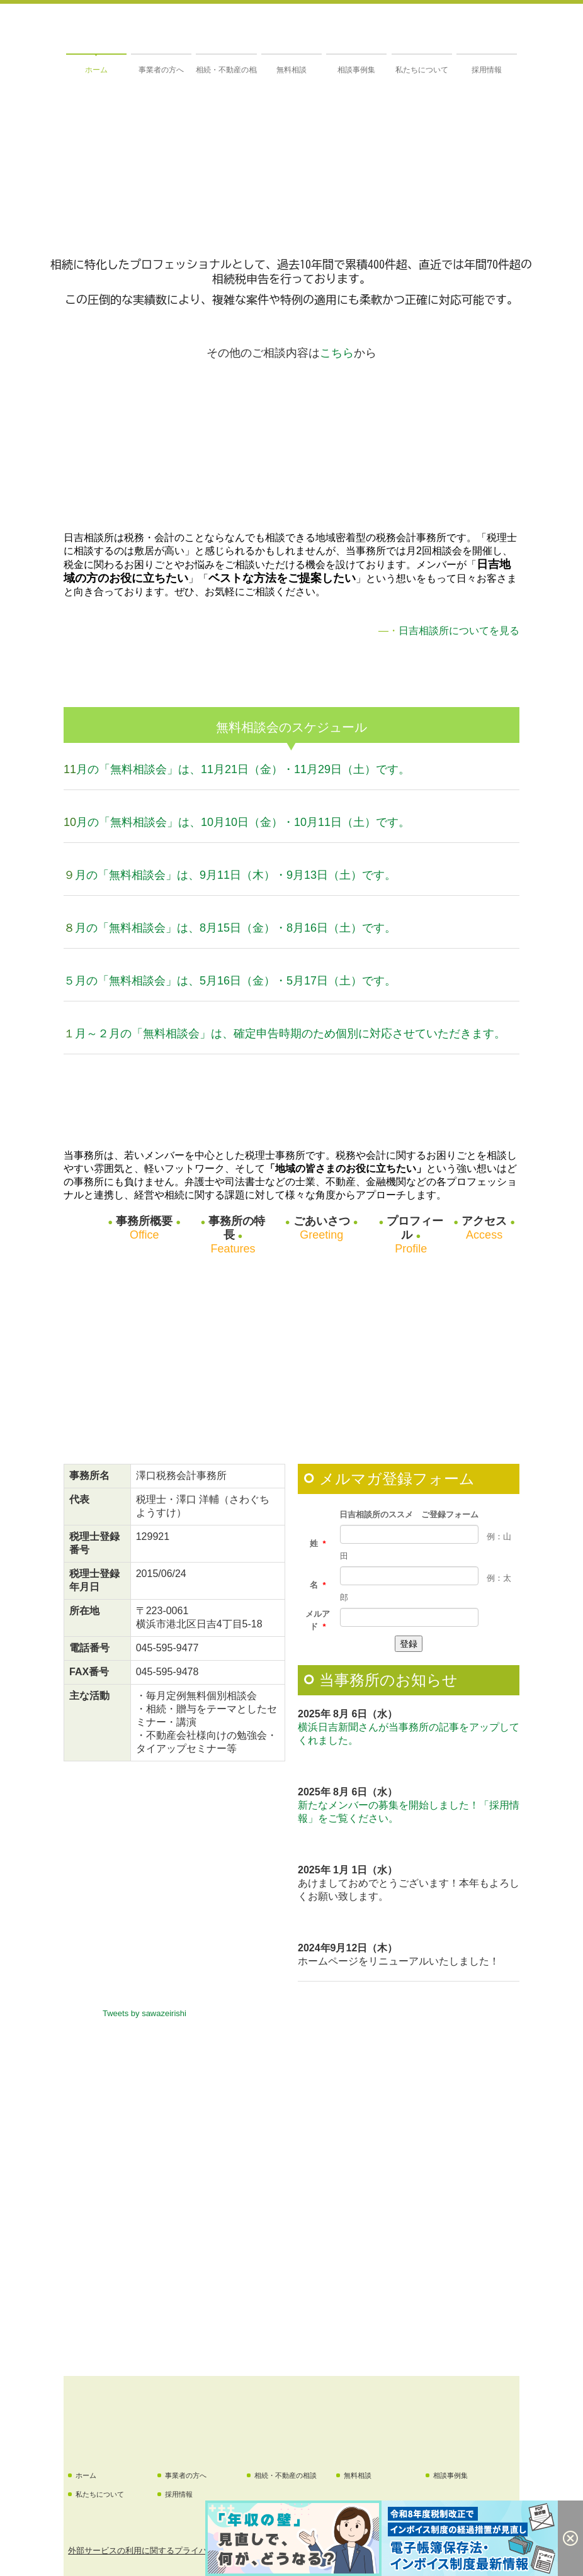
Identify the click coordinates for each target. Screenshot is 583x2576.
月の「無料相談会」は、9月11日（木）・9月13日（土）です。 (235, 875)
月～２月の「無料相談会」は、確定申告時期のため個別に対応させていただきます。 (290, 1033)
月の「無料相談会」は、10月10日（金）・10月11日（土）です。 (243, 822)
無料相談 (291, 69)
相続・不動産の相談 (226, 69)
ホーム (96, 69)
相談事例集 (356, 69)
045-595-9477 (167, 1647)
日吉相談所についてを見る (459, 630)
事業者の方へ (161, 69)
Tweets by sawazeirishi (144, 2013)
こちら (337, 353)
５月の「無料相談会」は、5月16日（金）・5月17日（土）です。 (230, 980)
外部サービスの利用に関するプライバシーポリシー (162, 2550)
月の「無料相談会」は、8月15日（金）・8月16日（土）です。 (235, 928)
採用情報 (487, 69)
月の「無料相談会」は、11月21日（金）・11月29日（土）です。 (243, 769)
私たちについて (421, 69)
